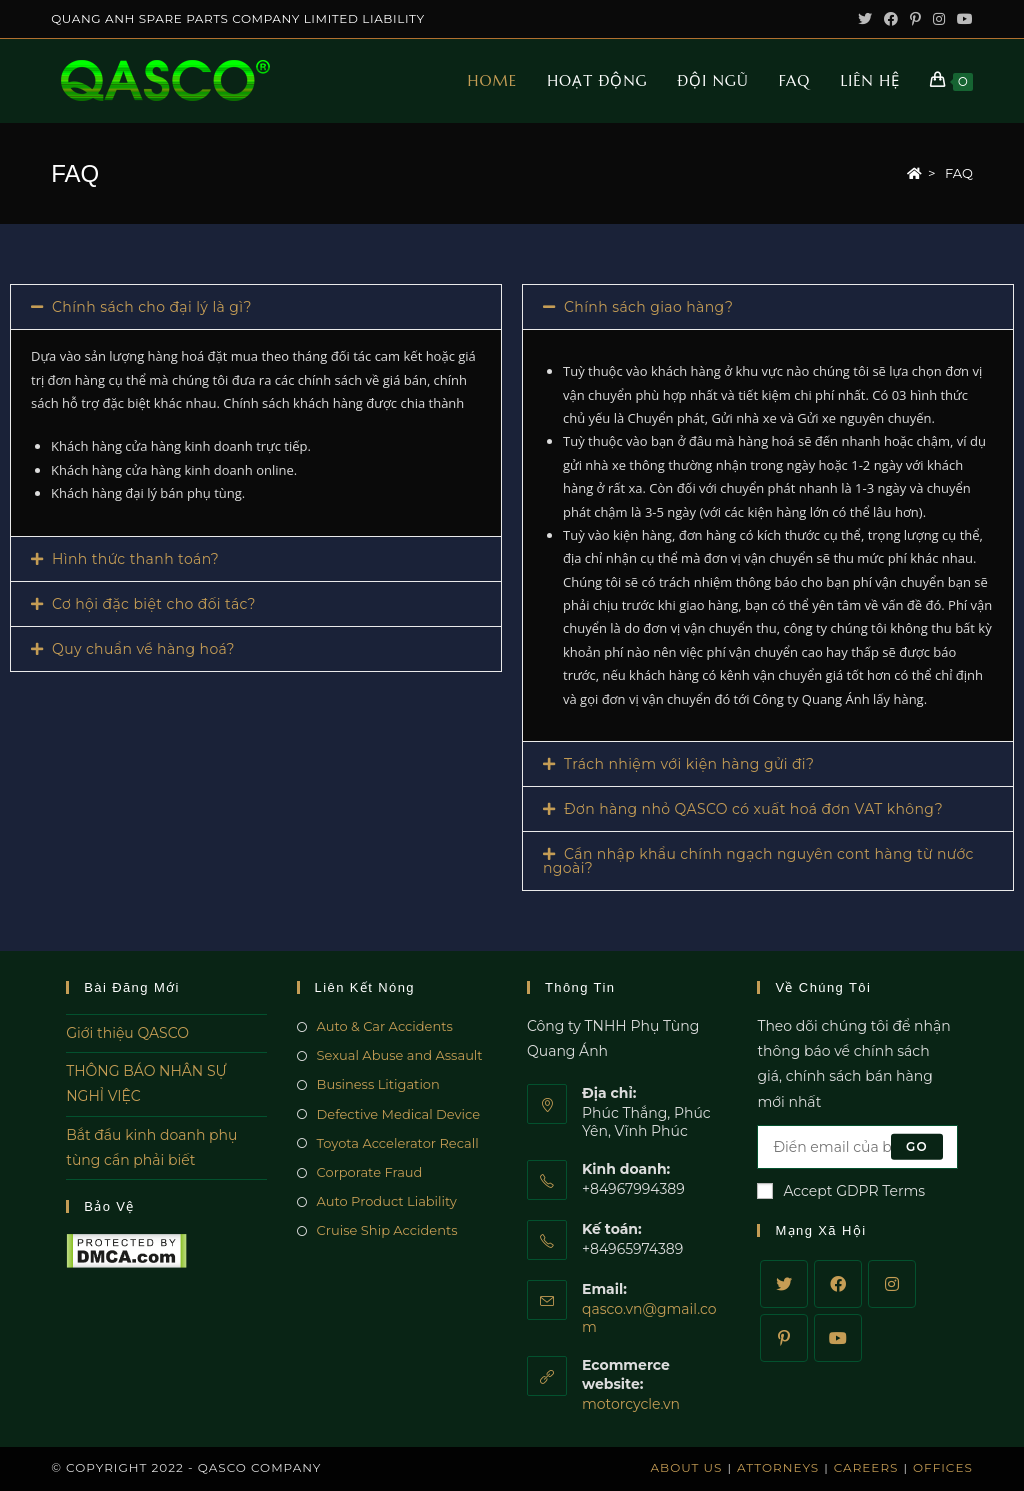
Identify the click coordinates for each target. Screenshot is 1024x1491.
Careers (866, 1467)
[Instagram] (892, 1284)
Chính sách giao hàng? (648, 307)
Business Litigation (378, 1084)
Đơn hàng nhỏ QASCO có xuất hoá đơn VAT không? (753, 809)
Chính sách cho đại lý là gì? (152, 307)
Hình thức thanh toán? (135, 559)
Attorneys (778, 1467)
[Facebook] (838, 1284)
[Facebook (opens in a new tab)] (891, 19)
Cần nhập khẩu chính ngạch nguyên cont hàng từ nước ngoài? (758, 861)
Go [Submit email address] (917, 1146)
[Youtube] (838, 1338)
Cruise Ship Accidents (387, 1230)
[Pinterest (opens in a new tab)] (915, 19)
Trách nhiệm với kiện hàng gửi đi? (689, 764)
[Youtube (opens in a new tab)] (962, 19)
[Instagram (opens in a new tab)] (939, 19)
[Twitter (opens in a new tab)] (865, 19)
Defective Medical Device (399, 1114)
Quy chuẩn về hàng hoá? (143, 649)
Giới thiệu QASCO (127, 1033)
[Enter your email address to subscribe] (857, 1147)
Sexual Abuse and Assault (400, 1055)
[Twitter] (784, 1284)
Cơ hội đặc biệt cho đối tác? (154, 604)
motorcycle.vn (631, 1404)
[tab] (256, 307)
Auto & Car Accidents (385, 1026)
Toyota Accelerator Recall (398, 1143)
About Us (687, 1467)
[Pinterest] (784, 1338)
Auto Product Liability (387, 1201)
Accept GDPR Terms (841, 1191)
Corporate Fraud (370, 1172)
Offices (943, 1467)
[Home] (914, 173)
